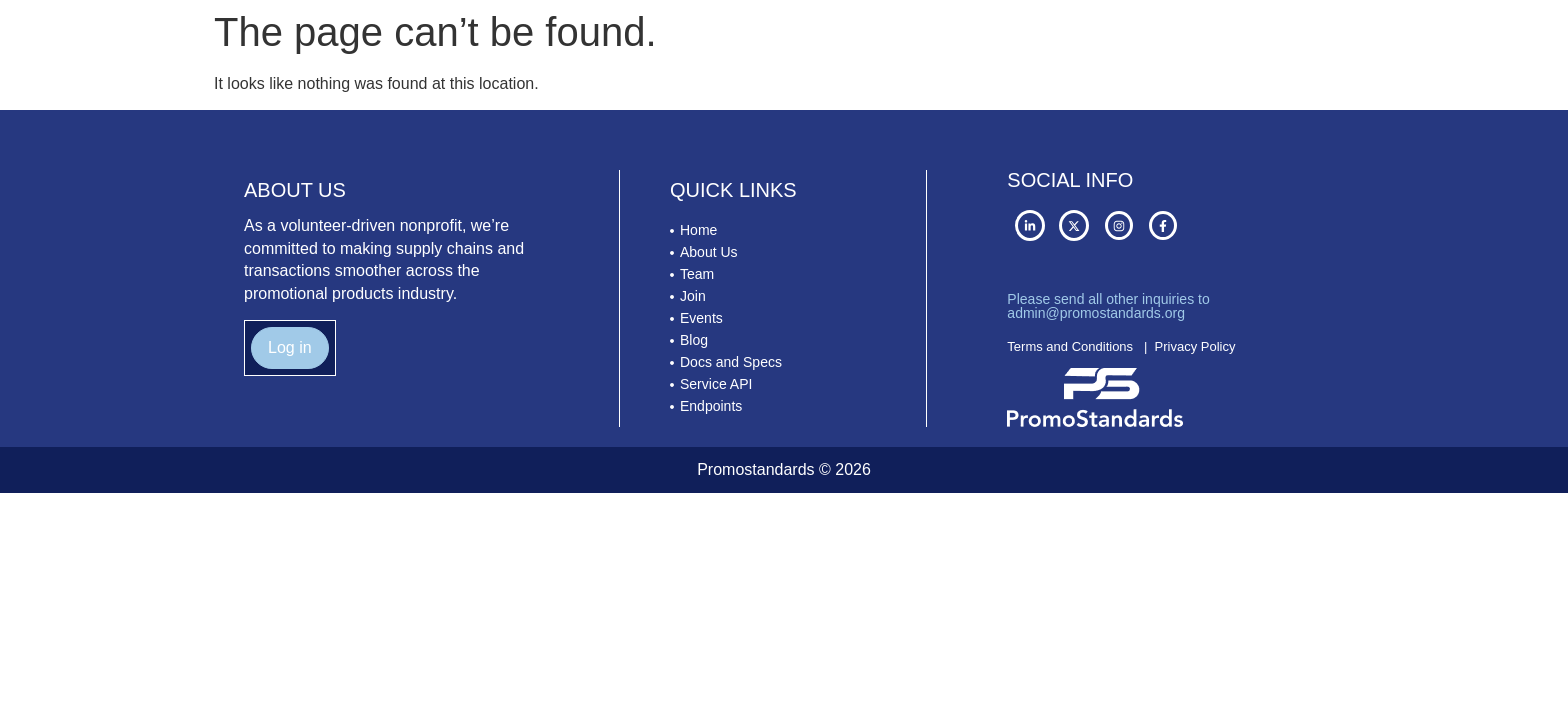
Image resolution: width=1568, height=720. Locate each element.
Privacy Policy (1195, 346)
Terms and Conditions (1070, 346)
